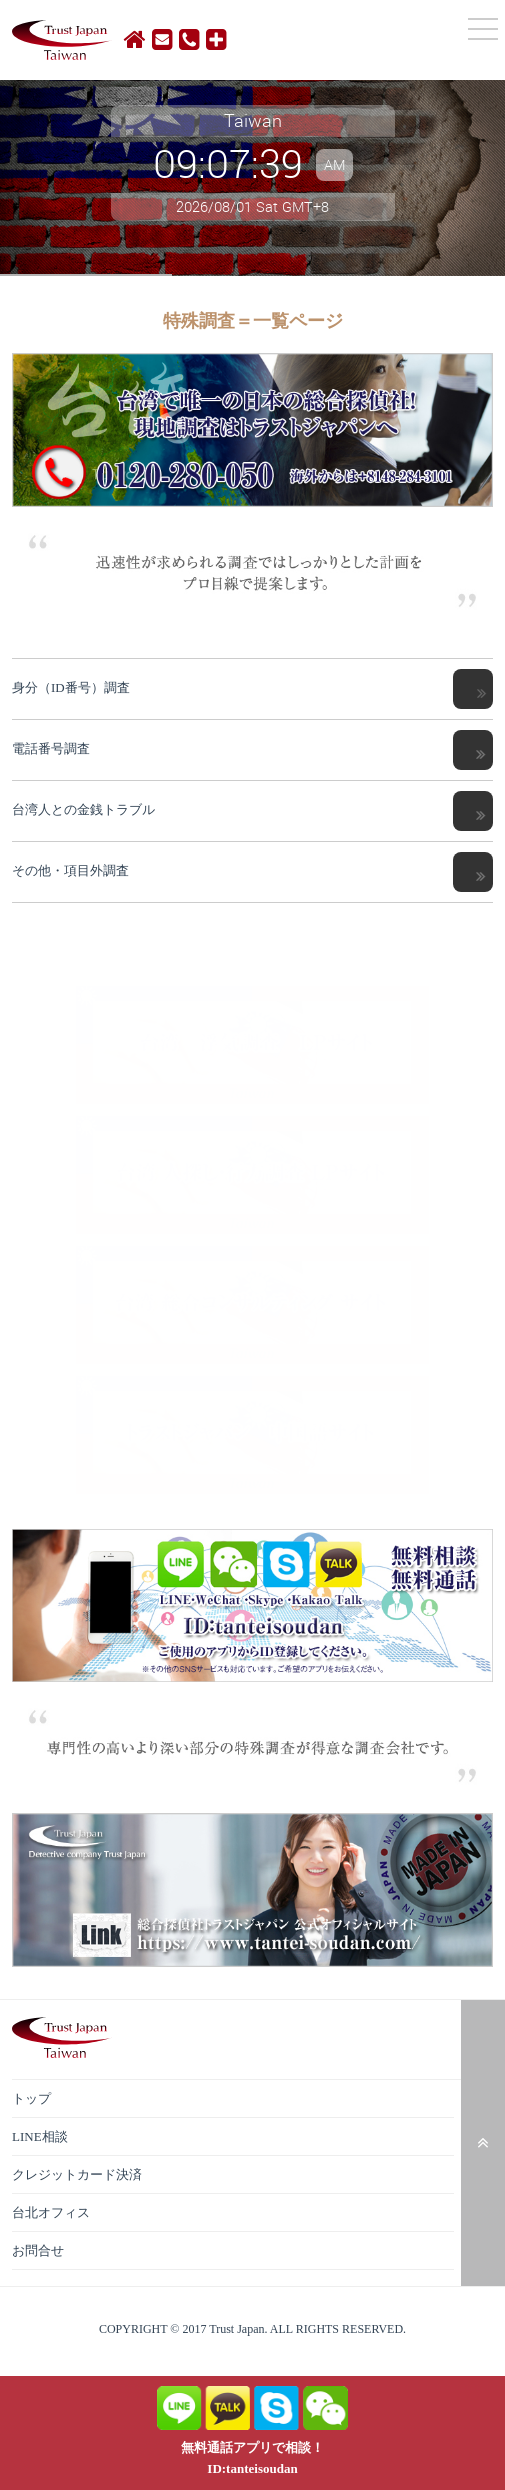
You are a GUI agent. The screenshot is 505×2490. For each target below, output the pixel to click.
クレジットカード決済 (77, 2174)
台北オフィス (51, 2212)
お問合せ (38, 2250)
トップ (31, 2098)
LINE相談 (40, 2136)
